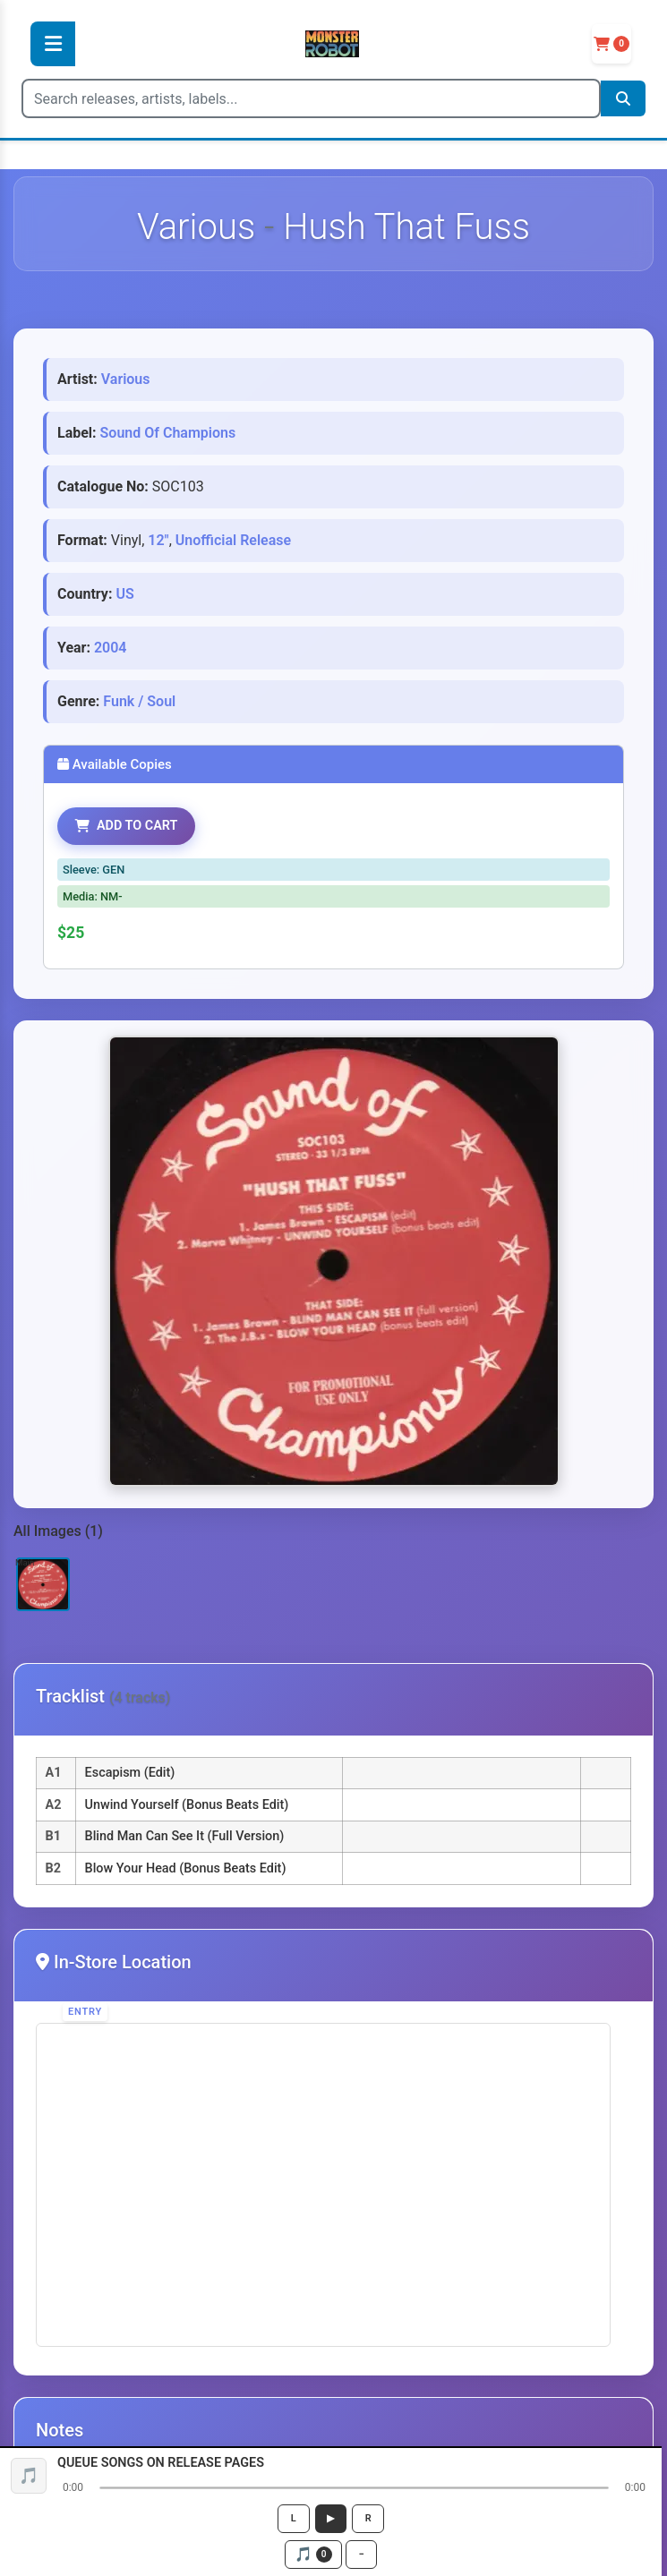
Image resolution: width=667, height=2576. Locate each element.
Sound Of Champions (168, 432)
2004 (110, 647)
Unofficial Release (233, 540)
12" (158, 540)
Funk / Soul (139, 701)
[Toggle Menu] (52, 43)
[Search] (311, 98)
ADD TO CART (126, 825)
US (124, 593)
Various (125, 379)
